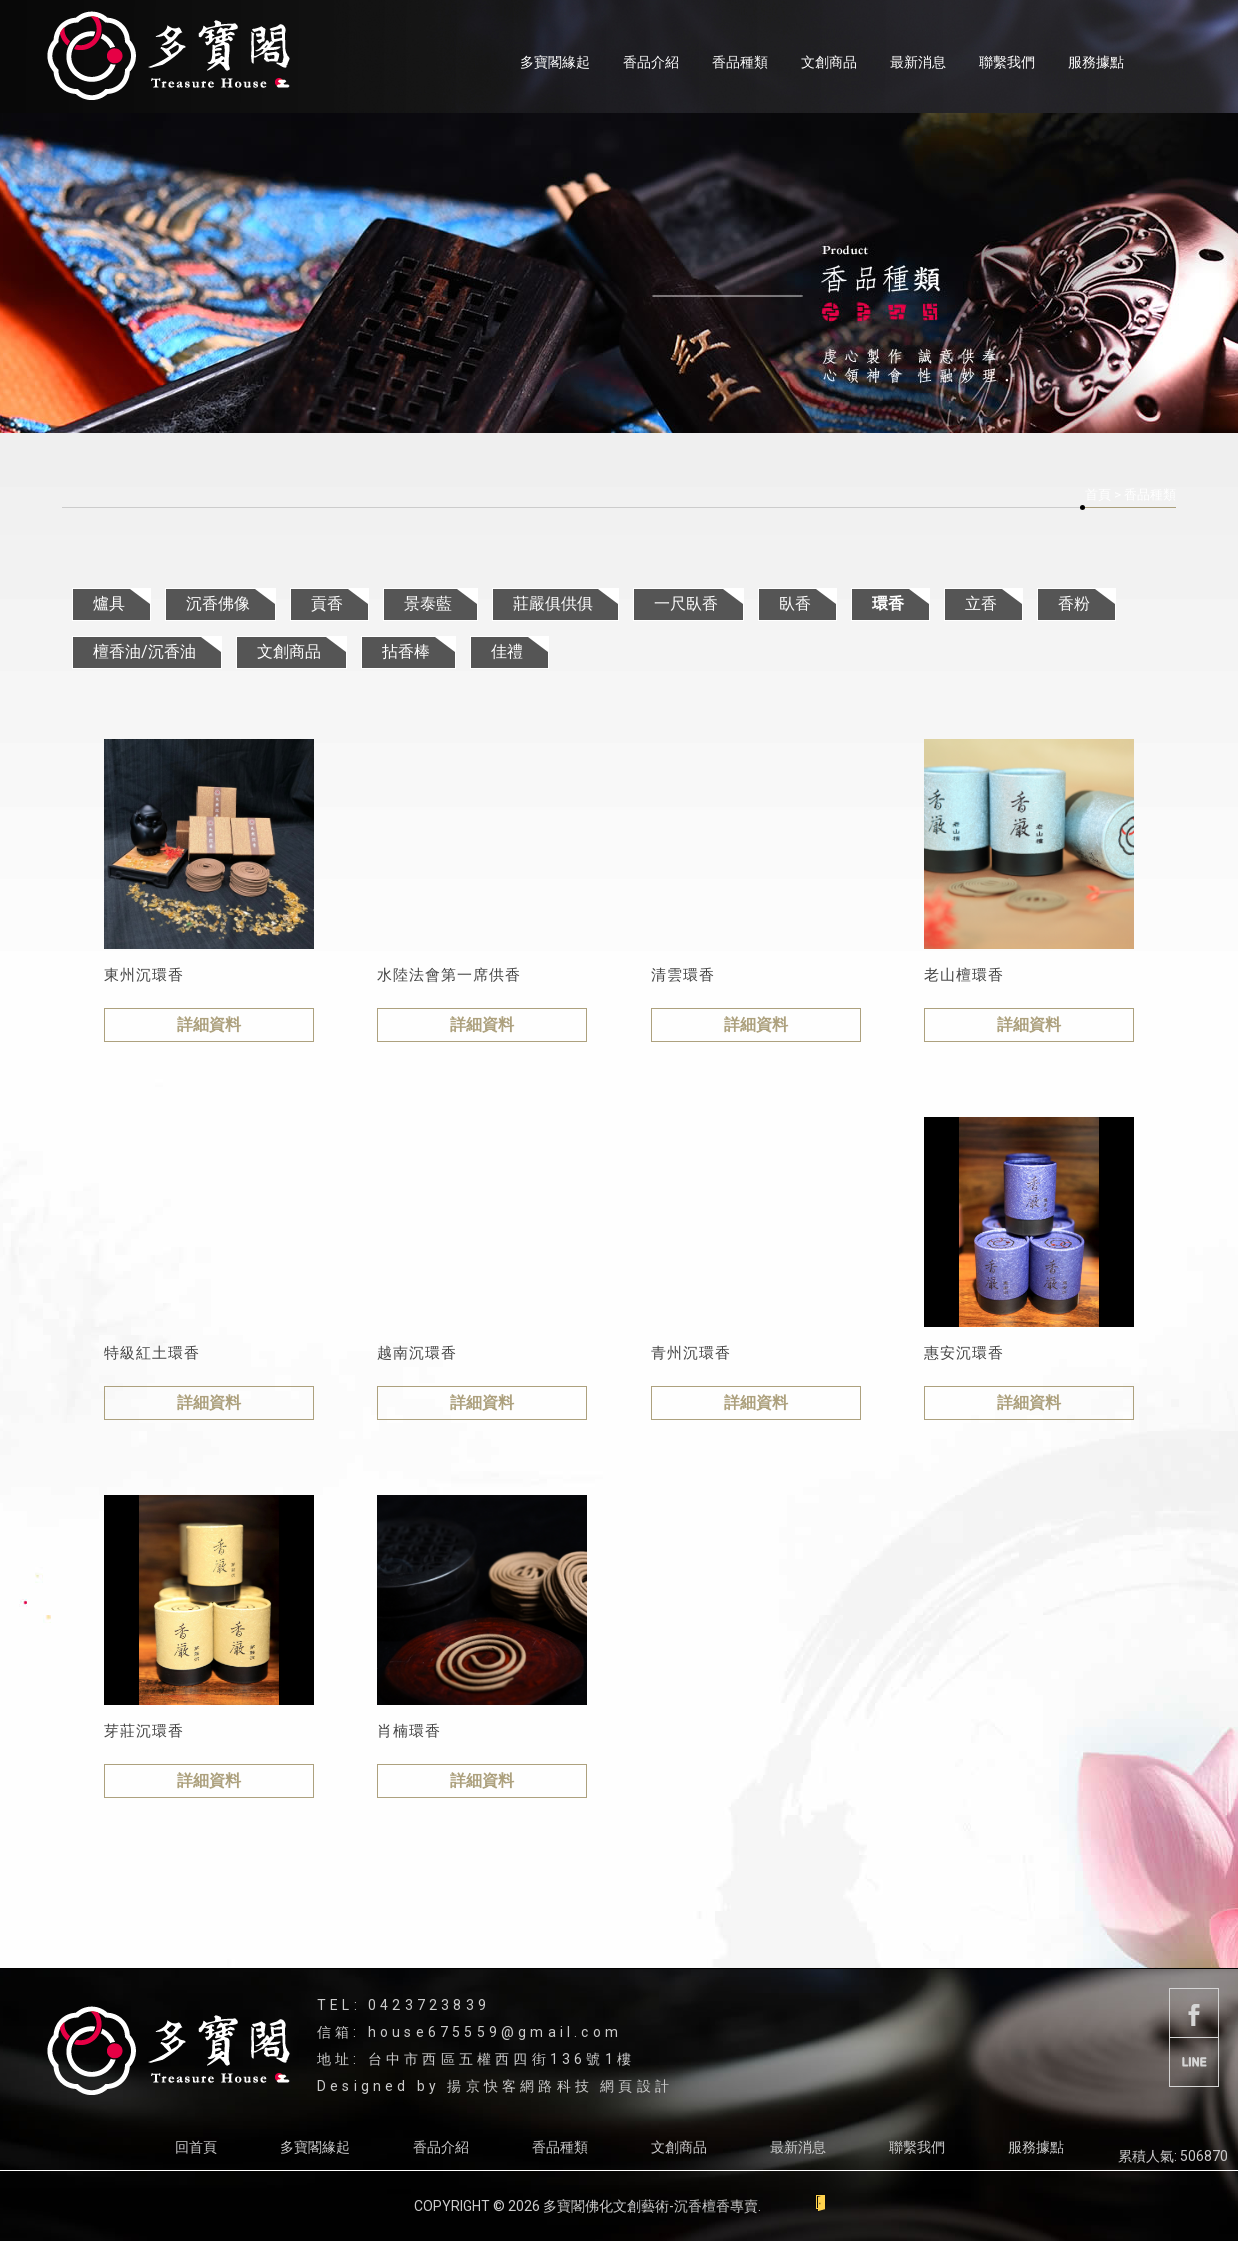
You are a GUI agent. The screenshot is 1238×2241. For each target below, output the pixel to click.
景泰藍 (428, 603)
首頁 (1098, 494)
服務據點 (1096, 62)
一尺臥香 (686, 603)
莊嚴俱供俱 (553, 603)
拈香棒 (406, 651)
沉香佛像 (218, 603)
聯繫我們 (1007, 62)
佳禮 (507, 651)
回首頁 (196, 2147)
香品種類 (740, 62)
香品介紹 (651, 62)
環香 (888, 603)
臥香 (795, 603)
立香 (981, 603)
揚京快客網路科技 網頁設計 (560, 2086)
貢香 (327, 603)
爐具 (109, 603)
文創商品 (829, 62)
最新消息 (918, 62)
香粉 (1074, 603)
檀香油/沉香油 (144, 651)
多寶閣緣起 (555, 62)
